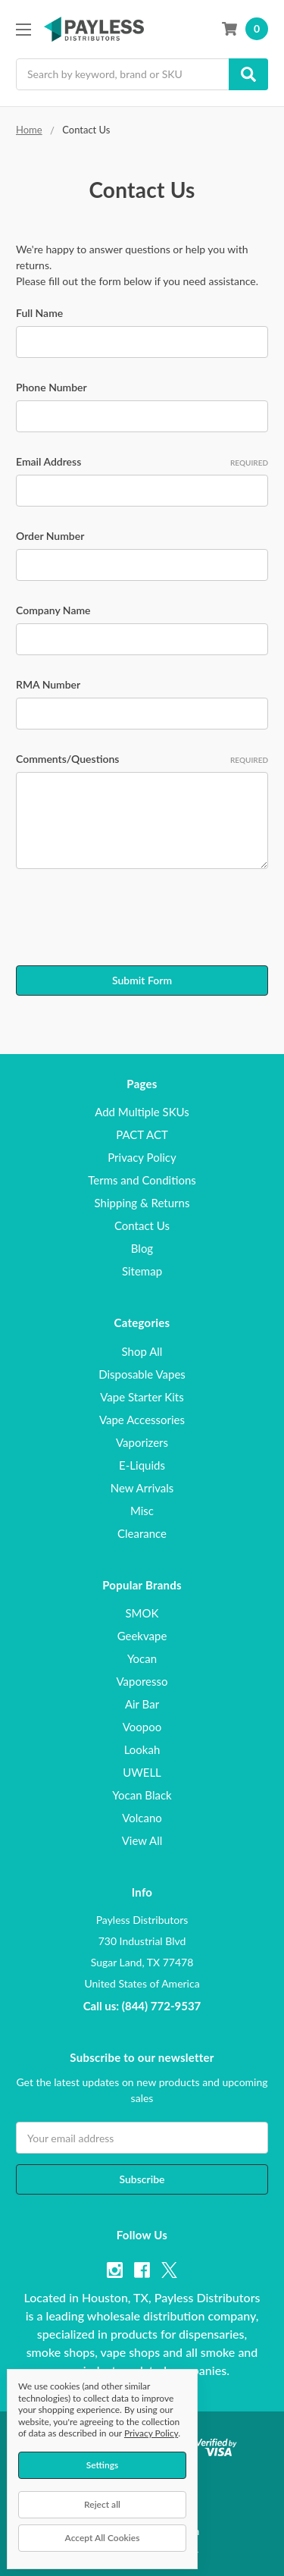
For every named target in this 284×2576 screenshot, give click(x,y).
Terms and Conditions (142, 1180)
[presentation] (131, 919)
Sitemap (142, 1271)
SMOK (141, 1613)
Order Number (50, 535)
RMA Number (48, 684)
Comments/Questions (142, 759)
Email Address (142, 462)
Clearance (142, 1533)
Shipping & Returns (142, 1203)
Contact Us (142, 1225)
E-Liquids (142, 1465)
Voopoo (142, 1727)
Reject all (102, 2504)
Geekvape (142, 1636)
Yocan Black (141, 1795)
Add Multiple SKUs (142, 1112)
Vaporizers (142, 1442)
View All (142, 1840)
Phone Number (51, 387)
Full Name (39, 312)
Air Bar (142, 1704)
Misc (142, 1510)
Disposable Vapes (142, 1374)
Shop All (142, 1351)
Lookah (142, 1749)
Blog (142, 1248)
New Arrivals (142, 1488)
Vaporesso (142, 1681)
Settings (102, 2465)
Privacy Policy (142, 1157)
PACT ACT (142, 1134)
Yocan (142, 1658)
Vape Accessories (142, 1419)
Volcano (142, 1818)
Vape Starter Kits (141, 1397)
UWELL (142, 1772)
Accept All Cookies (102, 2537)
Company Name (53, 610)
